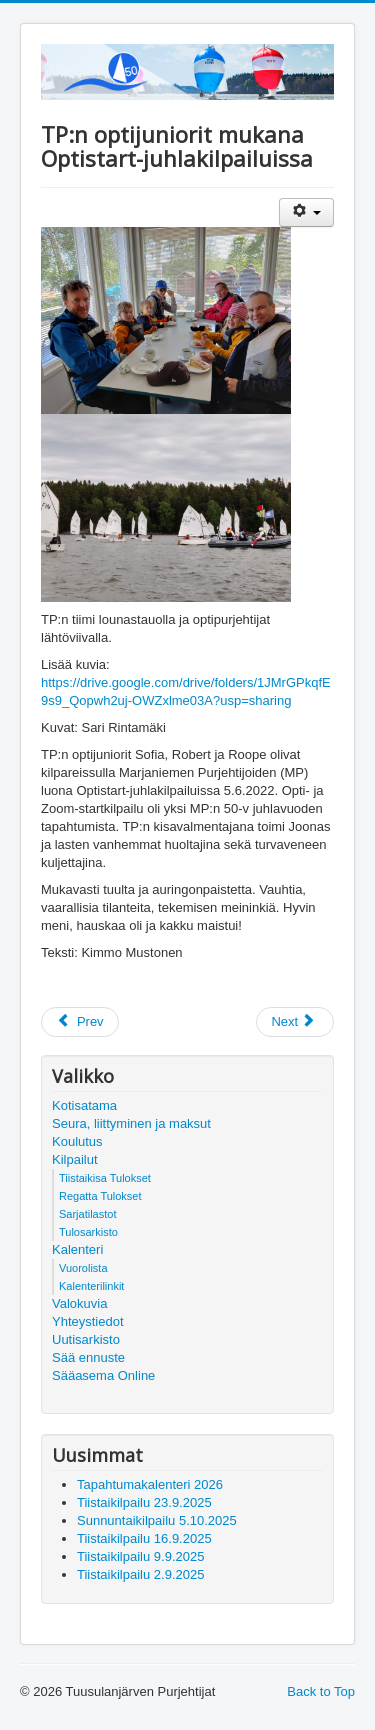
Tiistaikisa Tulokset (105, 1178)
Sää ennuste (88, 1357)
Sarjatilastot (87, 1214)
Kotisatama (84, 1105)
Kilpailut (75, 1159)
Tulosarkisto (88, 1232)
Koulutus (77, 1141)
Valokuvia (79, 1303)
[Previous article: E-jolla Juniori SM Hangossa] (80, 1022)
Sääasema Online (103, 1375)
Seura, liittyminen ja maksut (131, 1123)
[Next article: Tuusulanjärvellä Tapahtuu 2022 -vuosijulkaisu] (295, 1022)
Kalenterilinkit (91, 1286)
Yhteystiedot (88, 1321)
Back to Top (321, 1691)
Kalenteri (77, 1249)
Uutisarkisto (86, 1339)
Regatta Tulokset (100, 1196)
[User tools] (306, 212)
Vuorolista (83, 1268)
